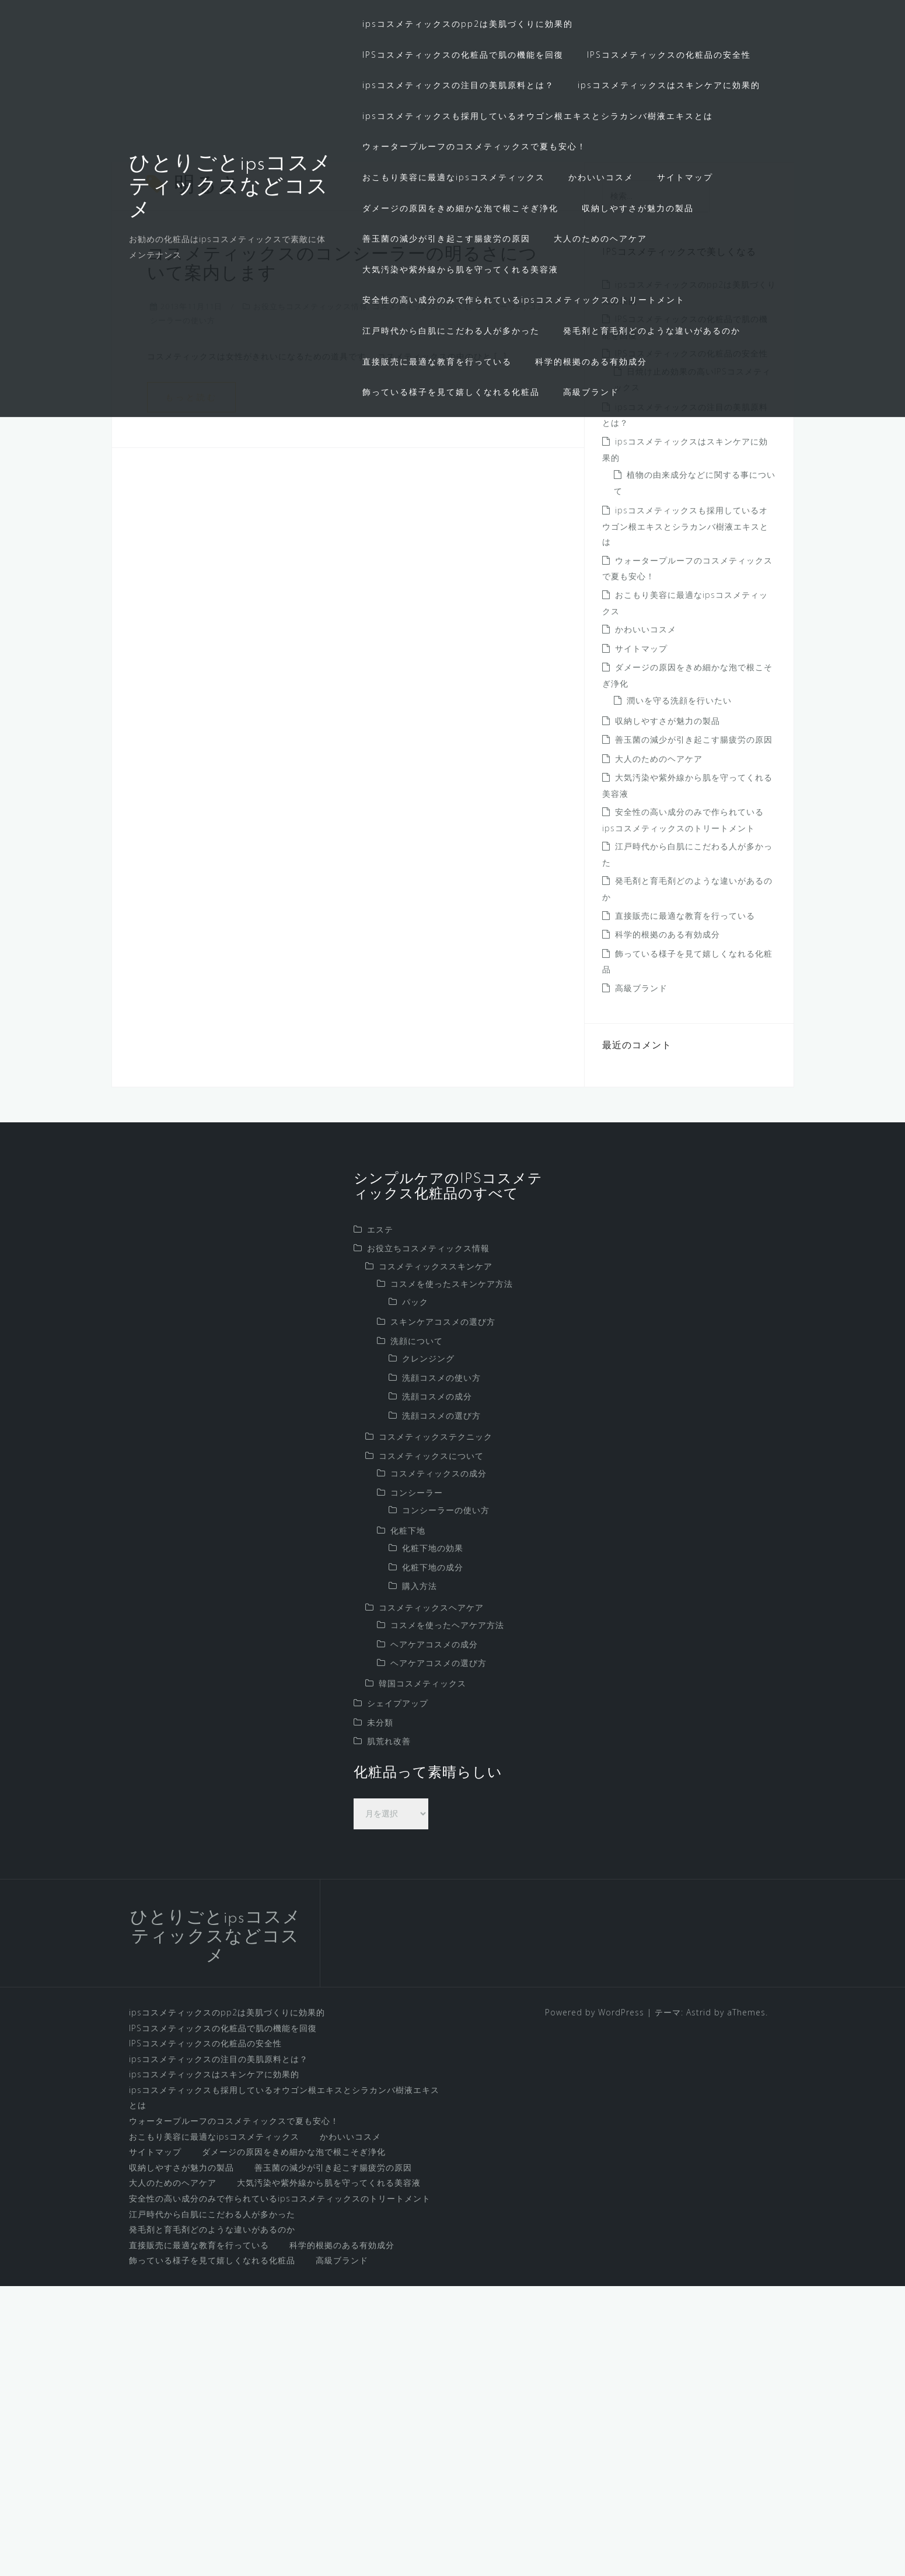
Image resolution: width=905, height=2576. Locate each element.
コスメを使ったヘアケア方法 (447, 1914)
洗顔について (416, 1630)
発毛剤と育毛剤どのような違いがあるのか (651, 330)
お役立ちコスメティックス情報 (310, 595)
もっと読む (191, 686)
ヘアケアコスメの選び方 (438, 1952)
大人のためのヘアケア (600, 238)
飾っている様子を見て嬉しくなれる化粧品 (451, 391)
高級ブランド (591, 391)
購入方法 (419, 1875)
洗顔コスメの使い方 (441, 1666)
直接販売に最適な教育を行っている (437, 361)
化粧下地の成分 (432, 1856)
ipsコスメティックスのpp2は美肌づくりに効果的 (467, 23)
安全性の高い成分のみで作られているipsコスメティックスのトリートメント (523, 299)
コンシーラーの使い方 (446, 1799)
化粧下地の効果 (432, 1837)
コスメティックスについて (421, 595)
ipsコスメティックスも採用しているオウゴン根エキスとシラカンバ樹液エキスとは (537, 115)
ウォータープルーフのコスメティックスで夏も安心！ (474, 146)
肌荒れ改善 (389, 2030)
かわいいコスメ (601, 177)
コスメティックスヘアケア (431, 1896)
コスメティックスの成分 (438, 1763)
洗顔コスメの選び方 (441, 1704)
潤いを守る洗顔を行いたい (679, 990)
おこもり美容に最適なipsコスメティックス (453, 177)
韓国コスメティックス (422, 1972)
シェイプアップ (397, 1993)
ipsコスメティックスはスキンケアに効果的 (669, 84)
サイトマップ (685, 177)
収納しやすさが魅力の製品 (638, 208)
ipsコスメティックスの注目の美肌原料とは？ (458, 84)
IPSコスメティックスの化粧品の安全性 (669, 54)
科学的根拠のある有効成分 (591, 361)
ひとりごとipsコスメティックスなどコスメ (230, 187)
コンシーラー (499, 595)
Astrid (698, 2302)
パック (415, 1591)
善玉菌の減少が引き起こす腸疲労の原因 (446, 238)
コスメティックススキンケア (435, 1555)
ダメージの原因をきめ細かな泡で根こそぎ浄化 (460, 208)
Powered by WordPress (594, 2302)
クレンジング (428, 1648)
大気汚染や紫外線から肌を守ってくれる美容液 (460, 269)
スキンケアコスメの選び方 (442, 1611)
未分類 (380, 2011)
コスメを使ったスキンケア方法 (451, 1573)
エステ (380, 1518)
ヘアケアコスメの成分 (434, 1933)
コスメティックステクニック (435, 1726)
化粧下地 (407, 1819)
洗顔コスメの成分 (437, 1686)
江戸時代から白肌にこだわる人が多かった (451, 330)
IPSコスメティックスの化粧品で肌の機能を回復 (463, 54)
